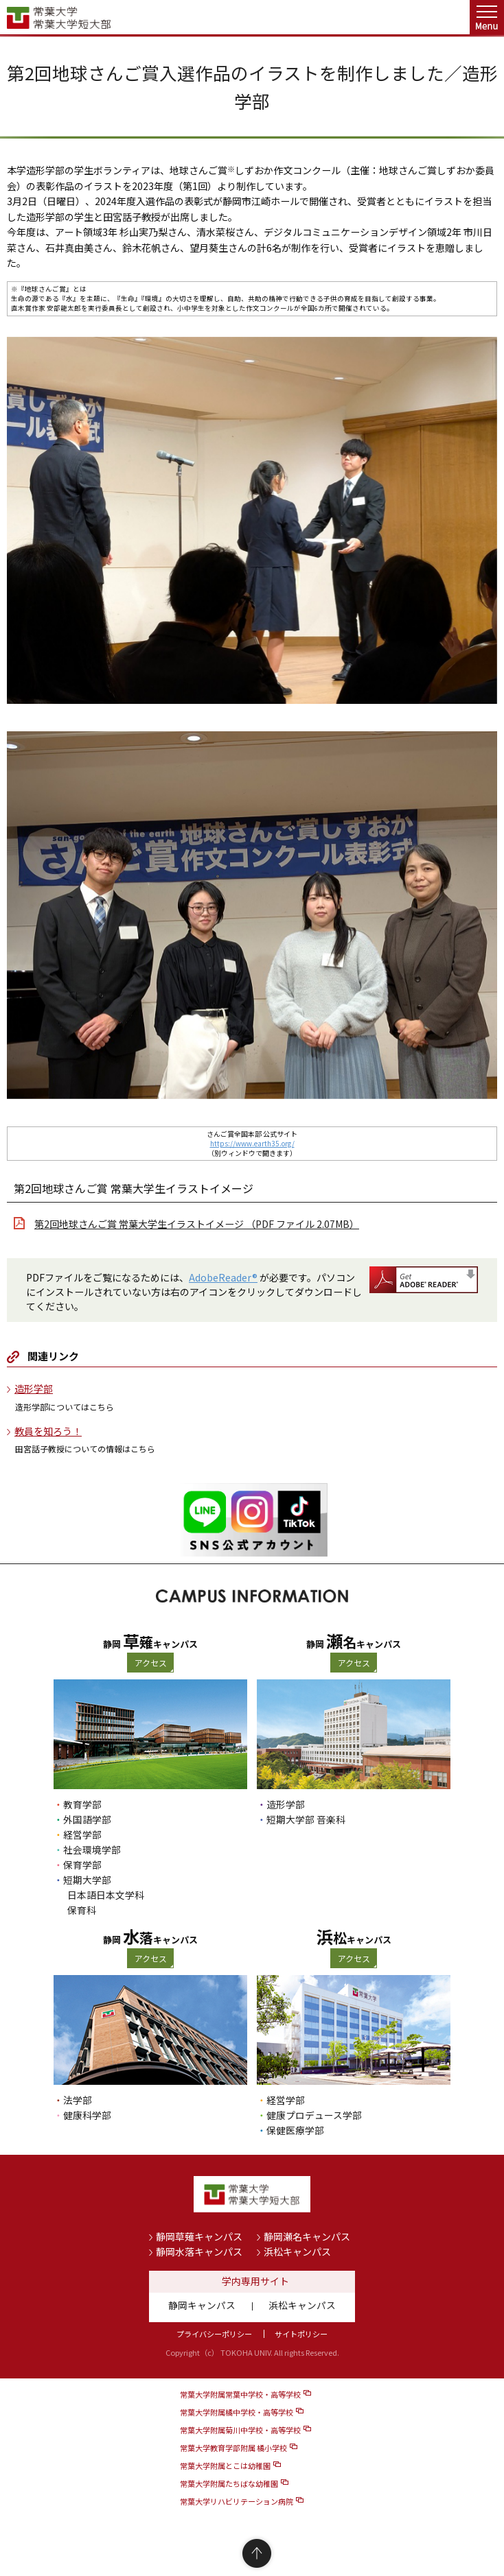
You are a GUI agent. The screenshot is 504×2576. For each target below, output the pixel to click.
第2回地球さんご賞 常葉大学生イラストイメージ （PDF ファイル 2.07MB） (196, 1224)
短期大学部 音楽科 (305, 1819)
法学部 (77, 2100)
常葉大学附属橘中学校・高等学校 (236, 2412)
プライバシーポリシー (214, 2333)
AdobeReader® (223, 1277)
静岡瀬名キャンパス (307, 2236)
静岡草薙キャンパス (199, 2236)
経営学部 (82, 1834)
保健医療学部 (295, 2130)
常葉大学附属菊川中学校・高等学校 (240, 2429)
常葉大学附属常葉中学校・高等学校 (240, 2394)
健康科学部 (87, 2115)
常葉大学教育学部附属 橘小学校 (233, 2447)
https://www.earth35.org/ (252, 1143)
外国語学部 (87, 1819)
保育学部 (82, 1864)
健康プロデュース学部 (314, 2115)
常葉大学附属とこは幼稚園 (225, 2465)
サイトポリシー (301, 2333)
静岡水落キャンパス (199, 2251)
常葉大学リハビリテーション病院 (236, 2501)
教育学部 (82, 1804)
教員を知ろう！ (48, 1431)
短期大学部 (87, 1880)
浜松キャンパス (297, 2251)
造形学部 (33, 1388)
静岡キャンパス (202, 2305)
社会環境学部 (92, 1849)
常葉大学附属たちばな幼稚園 (229, 2483)
